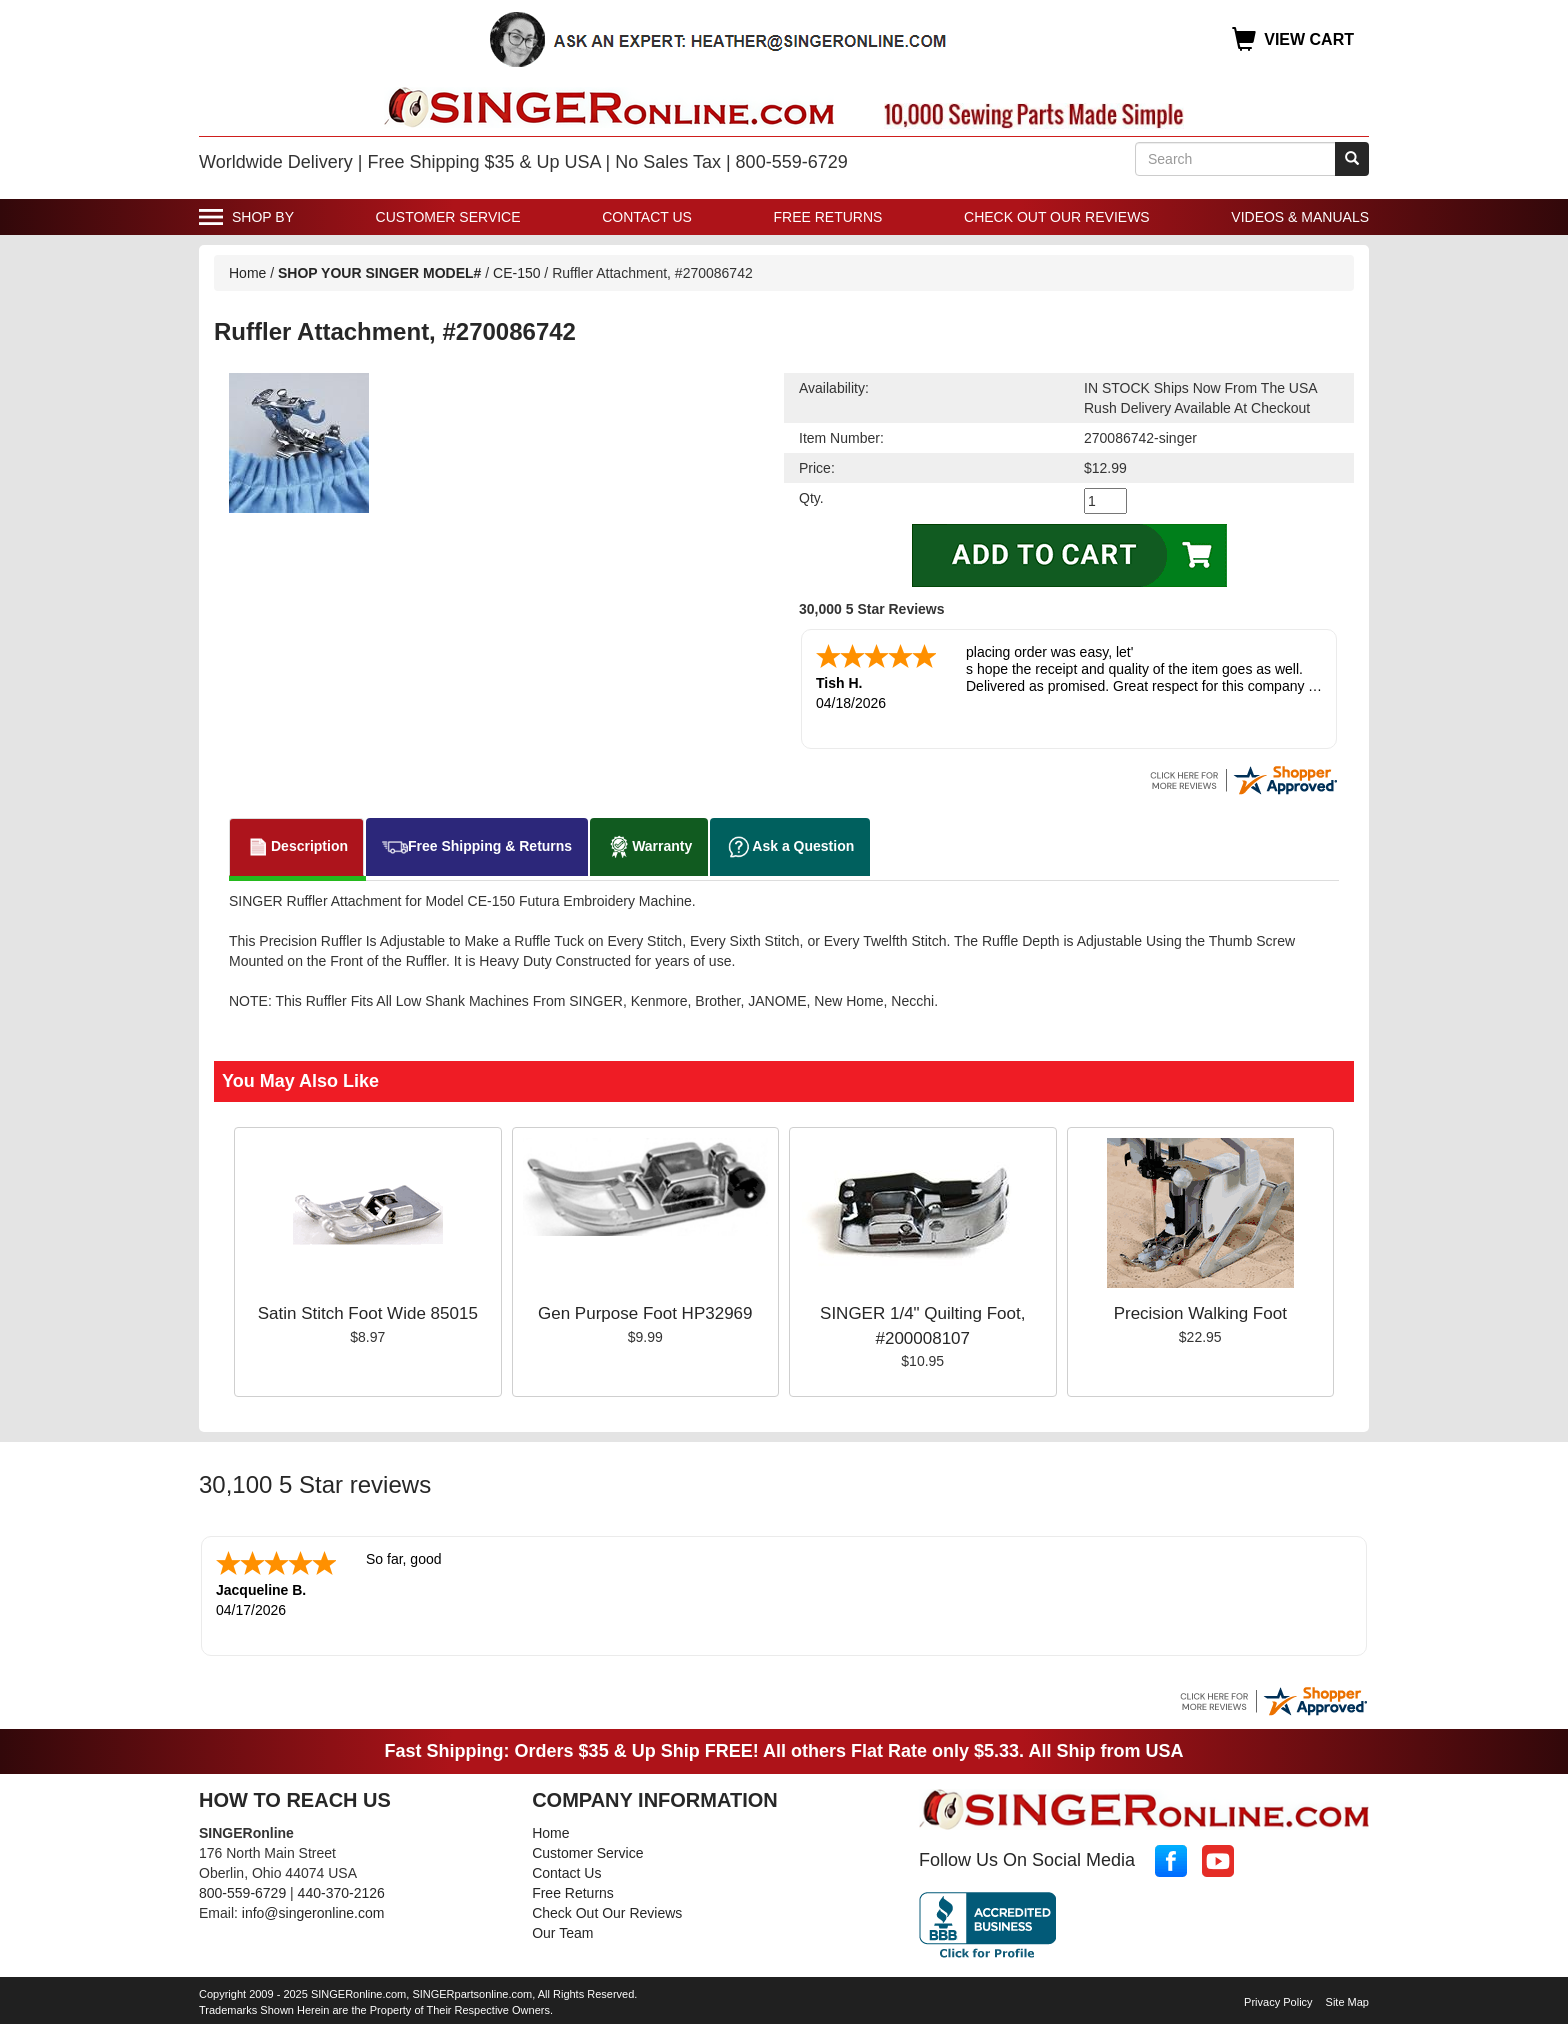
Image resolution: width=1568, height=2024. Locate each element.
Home (247, 273)
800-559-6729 (242, 1893)
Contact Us (647, 217)
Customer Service (448, 217)
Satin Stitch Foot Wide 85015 (368, 1313)
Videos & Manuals (1300, 217)
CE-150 (516, 273)
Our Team (562, 1933)
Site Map (1347, 2002)
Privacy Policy (1278, 2002)
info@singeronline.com (313, 1913)
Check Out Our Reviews (1057, 217)
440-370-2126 (341, 1893)
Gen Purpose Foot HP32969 (645, 1313)
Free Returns (828, 217)
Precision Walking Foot (1200, 1313)
